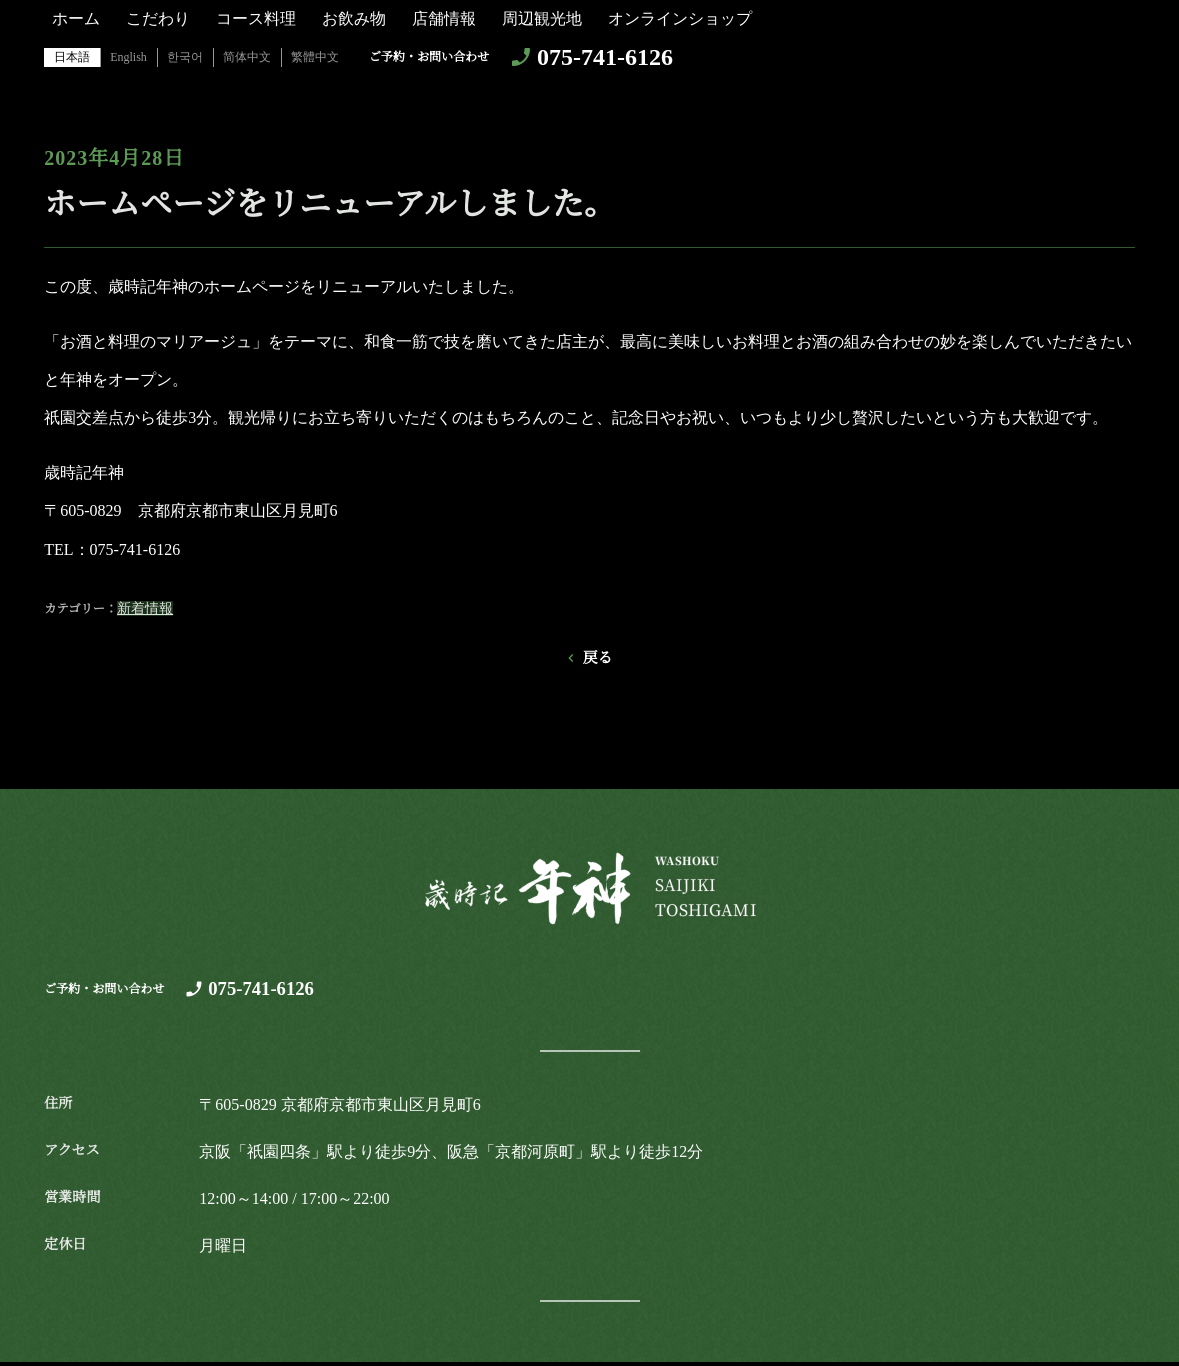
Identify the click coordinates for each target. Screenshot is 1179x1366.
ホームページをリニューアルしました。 (330, 204)
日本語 (72, 57)
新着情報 (145, 608)
